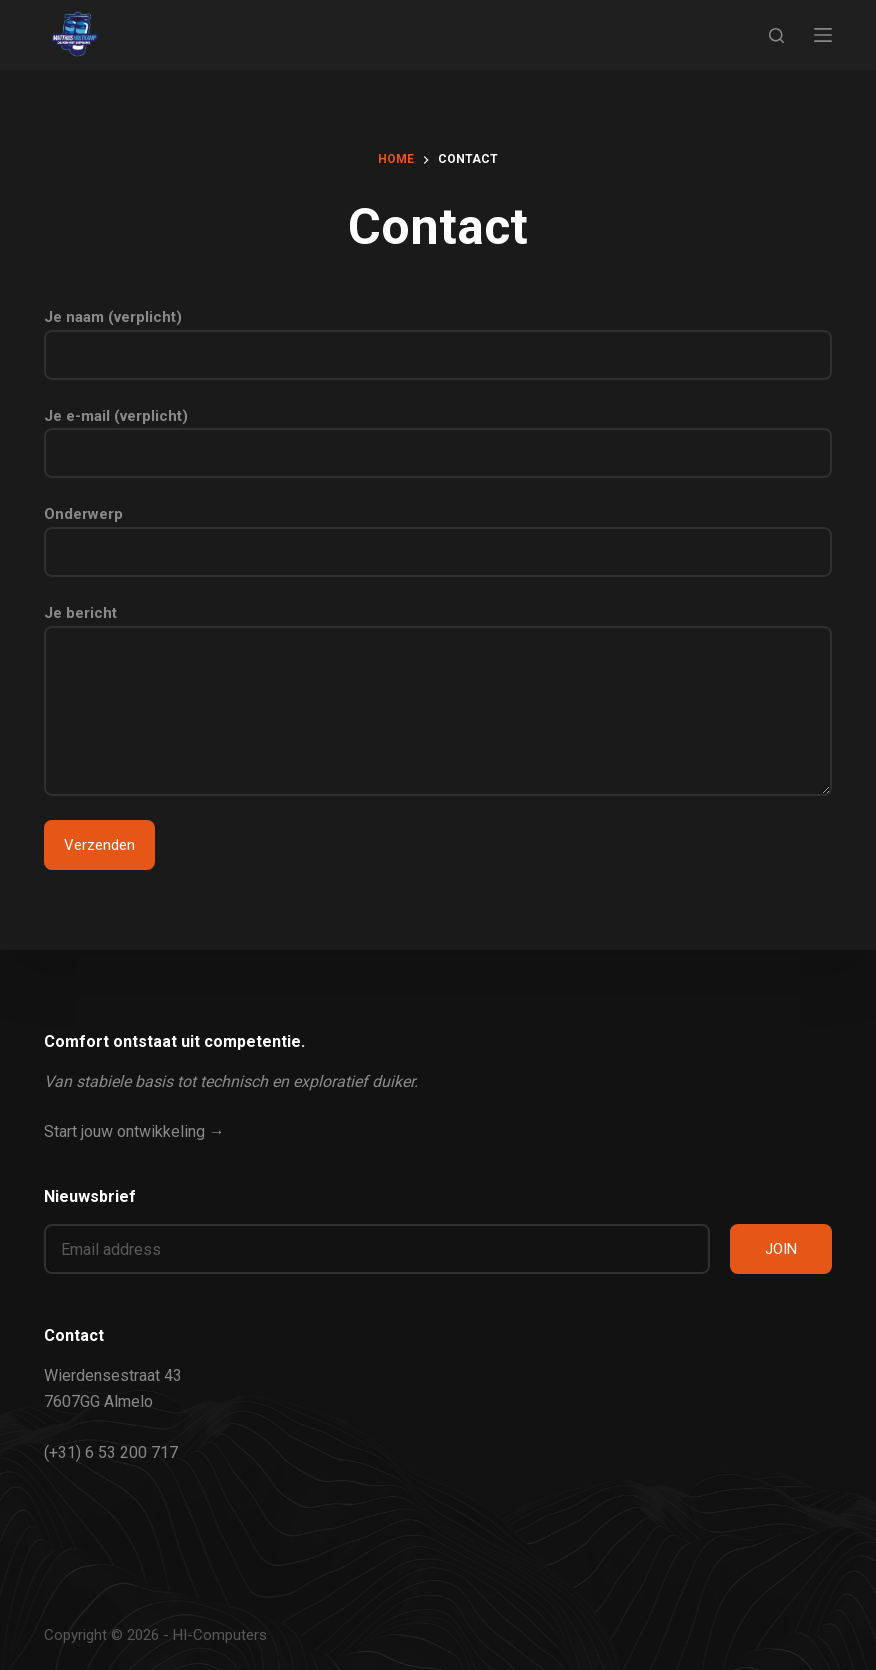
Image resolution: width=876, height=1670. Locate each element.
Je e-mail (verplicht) (438, 435)
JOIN (781, 1249)
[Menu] (823, 35)
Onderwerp (438, 533)
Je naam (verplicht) (438, 336)
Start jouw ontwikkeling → (134, 1131)
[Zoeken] (776, 35)
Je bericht (438, 700)
